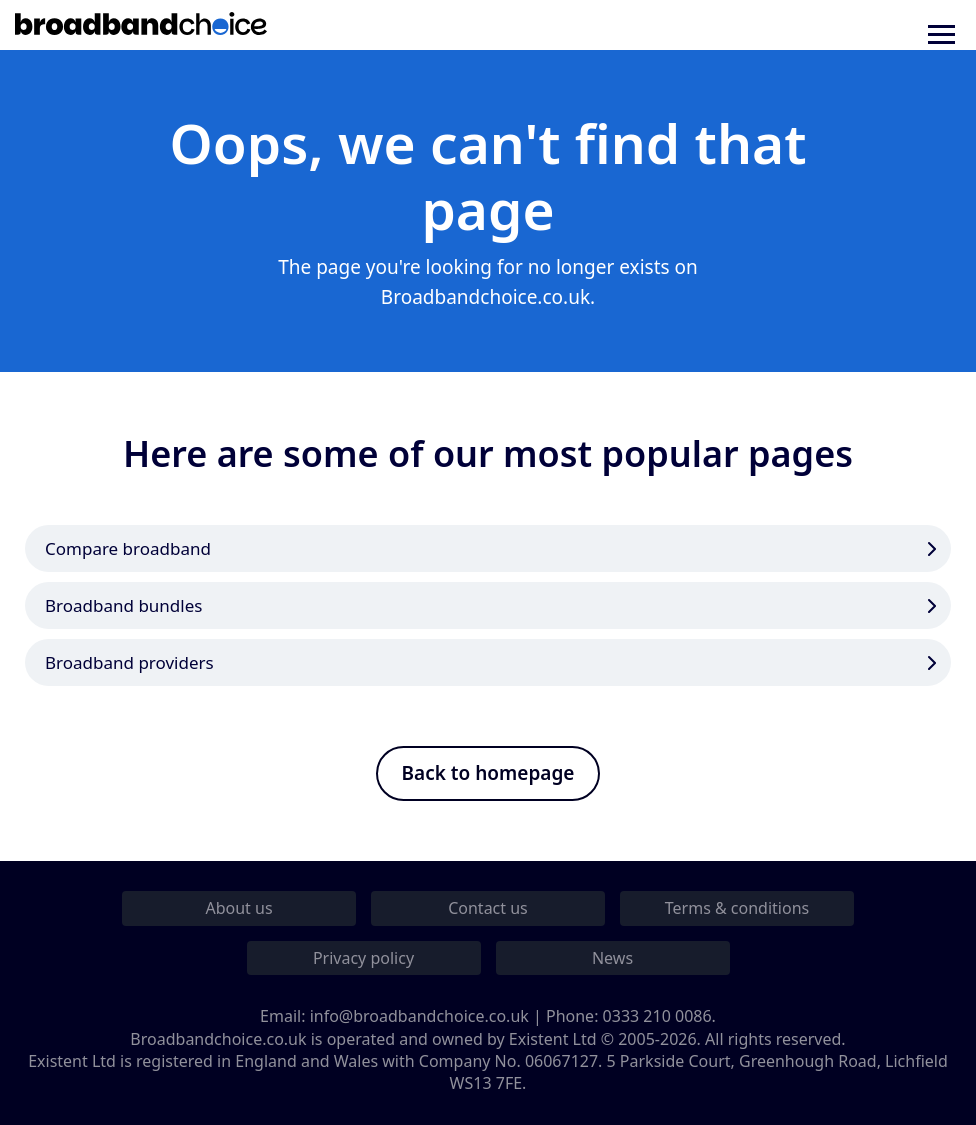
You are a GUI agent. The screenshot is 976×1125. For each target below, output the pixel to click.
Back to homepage (488, 773)
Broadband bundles (123, 605)
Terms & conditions (737, 908)
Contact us (488, 908)
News (612, 958)
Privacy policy (363, 958)
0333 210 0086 (657, 1016)
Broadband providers (129, 662)
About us (238, 908)
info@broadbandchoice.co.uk (419, 1016)
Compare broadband (128, 548)
